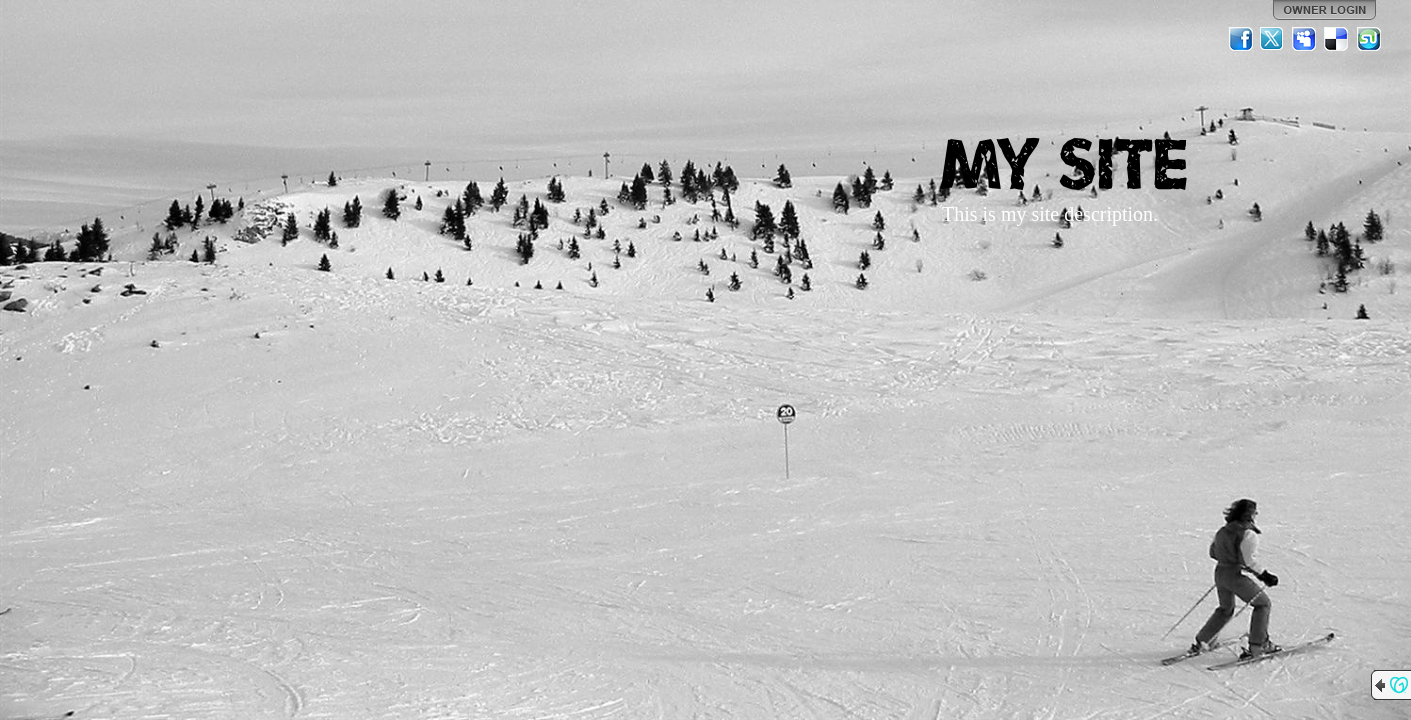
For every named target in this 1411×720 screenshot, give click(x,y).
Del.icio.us (1337, 39)
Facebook (1241, 39)
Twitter (1273, 39)
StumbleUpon (1369, 39)
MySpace (1305, 39)
